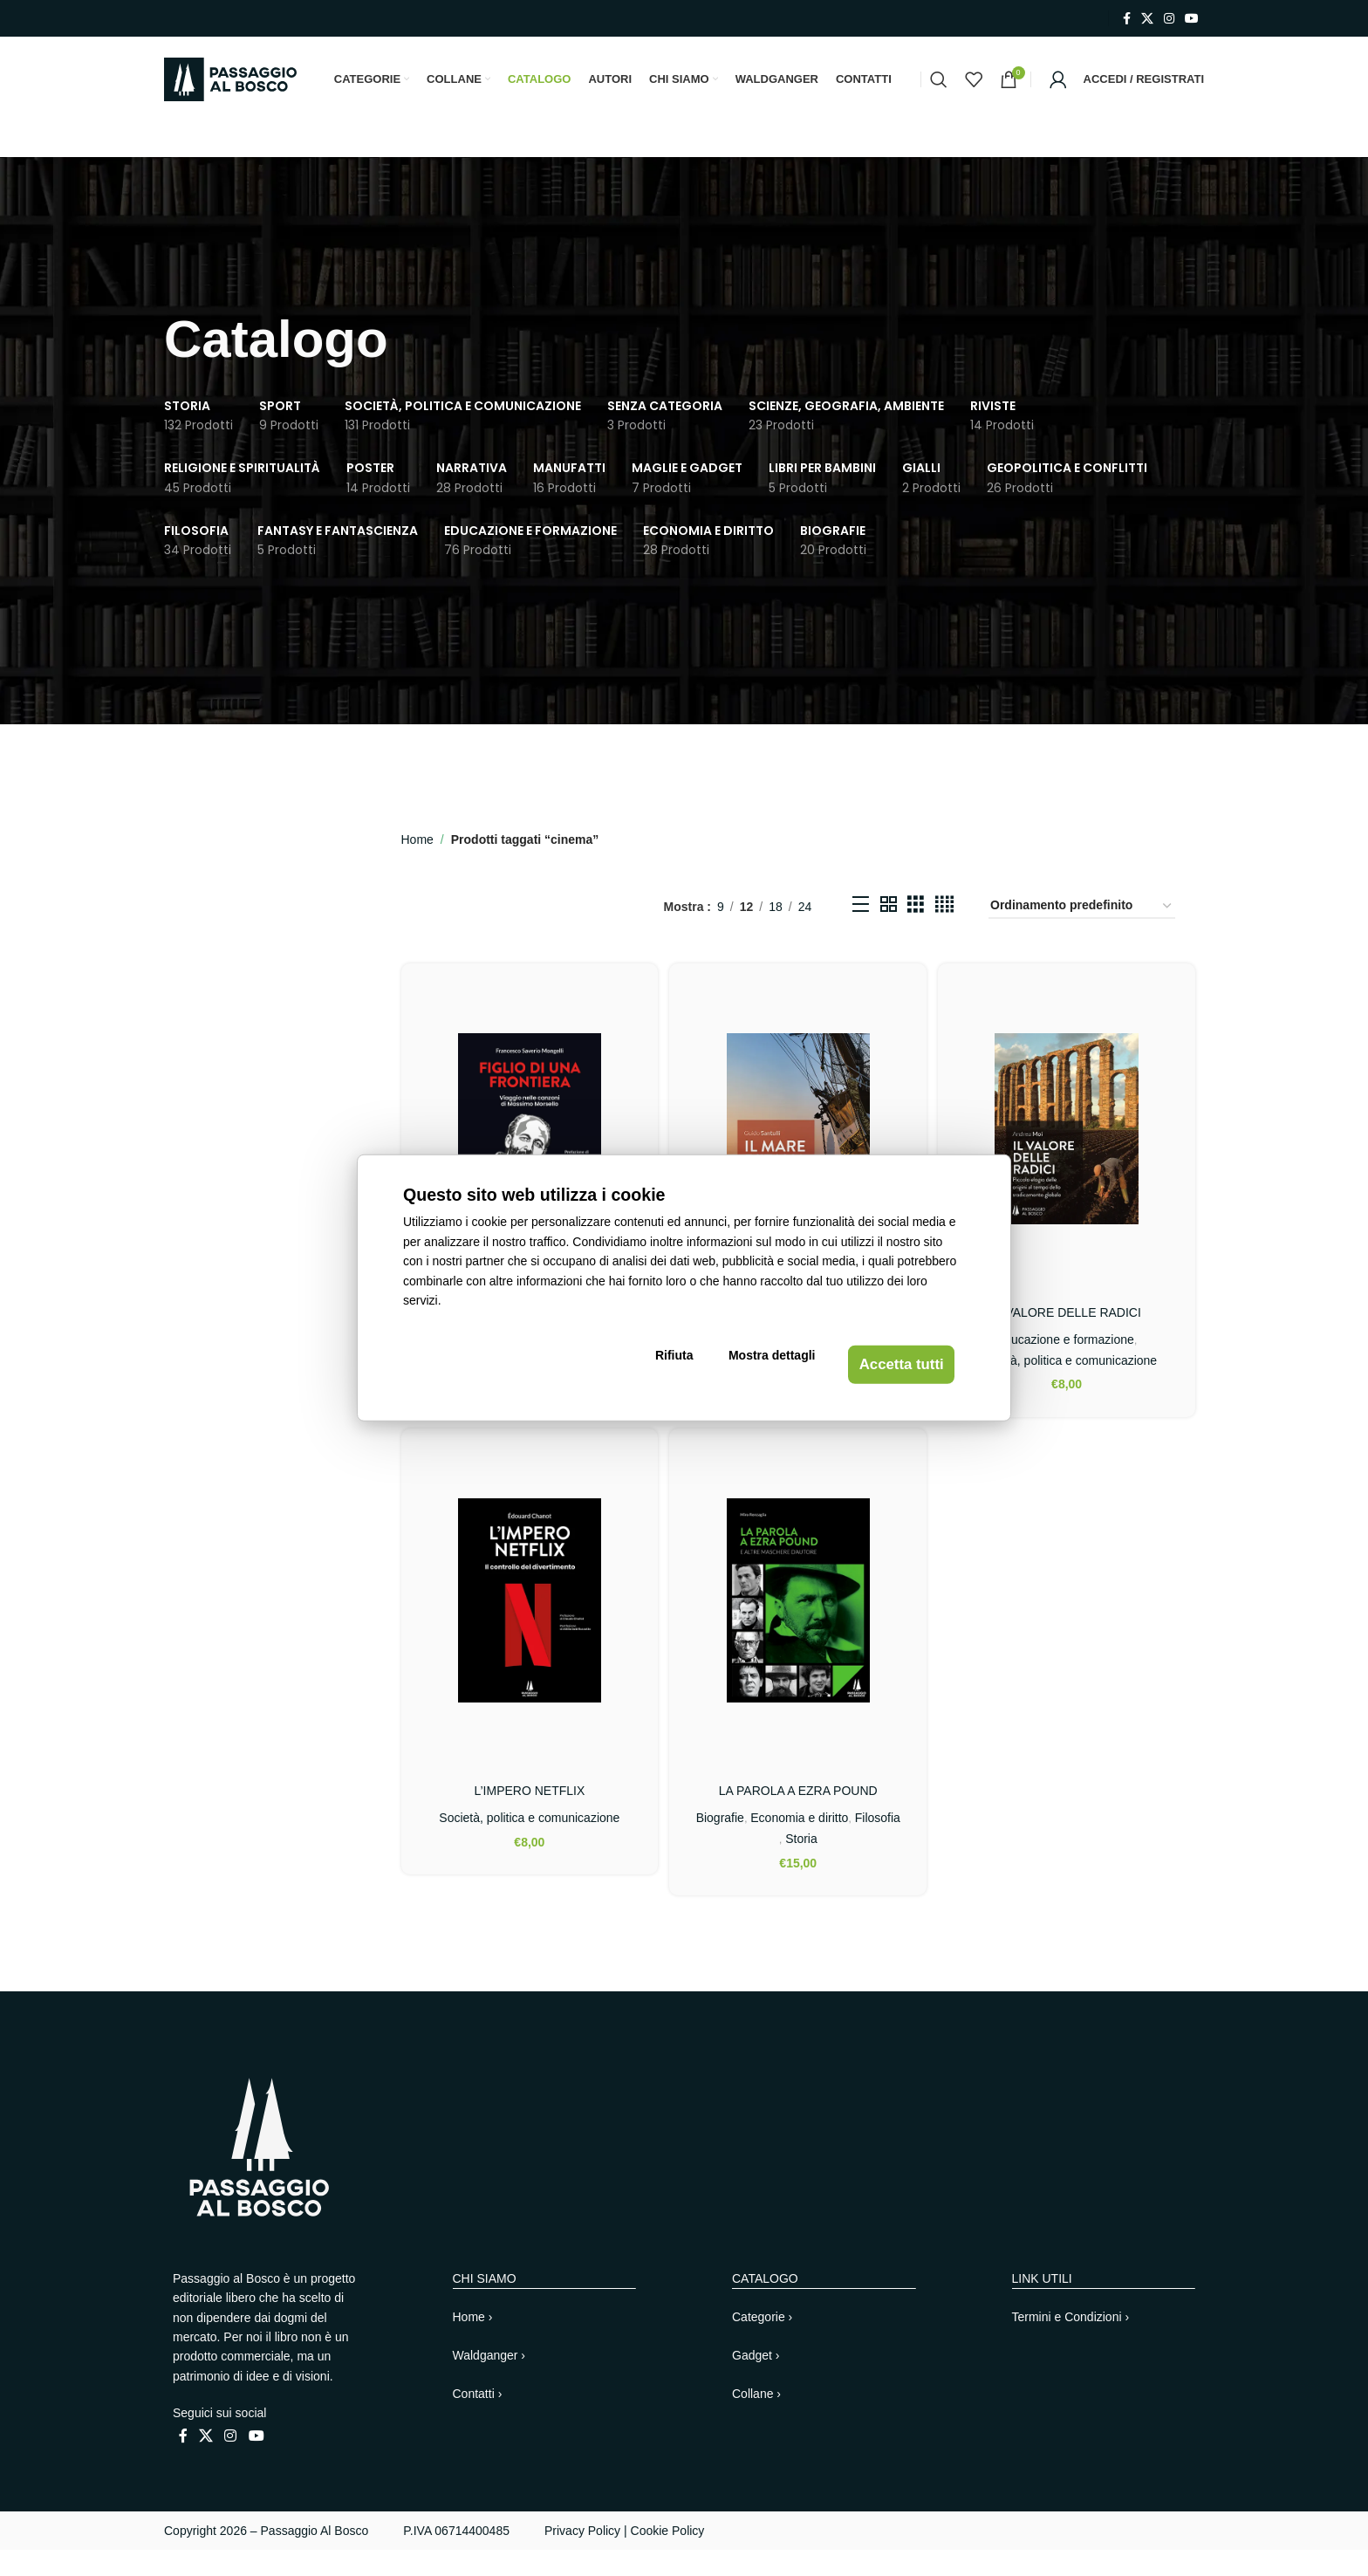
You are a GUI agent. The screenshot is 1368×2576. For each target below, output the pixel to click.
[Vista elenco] (860, 934)
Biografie (745, 1844)
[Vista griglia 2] (888, 934)
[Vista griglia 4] (944, 934)
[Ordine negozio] (1081, 935)
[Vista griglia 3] (915, 934)
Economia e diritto (823, 1844)
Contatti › (478, 2420)
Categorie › (762, 2343)
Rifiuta (689, 1367)
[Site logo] (230, 92)
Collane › (756, 2420)
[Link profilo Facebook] (1127, 19)
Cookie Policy (668, 2557)
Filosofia (779, 1865)
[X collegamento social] (1147, 19)
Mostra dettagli (768, 1367)
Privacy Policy (582, 2557)
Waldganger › (489, 2381)
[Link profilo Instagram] (1169, 19)
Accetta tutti (889, 1367)
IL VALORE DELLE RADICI (1069, 1337)
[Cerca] (938, 93)
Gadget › (755, 2381)
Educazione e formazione (1067, 1364)
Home (417, 867)
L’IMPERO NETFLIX (527, 1818)
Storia (824, 1865)
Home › (473, 2343)
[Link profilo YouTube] (1192, 19)
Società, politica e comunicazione (1068, 1385)
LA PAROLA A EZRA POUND (798, 1818)
